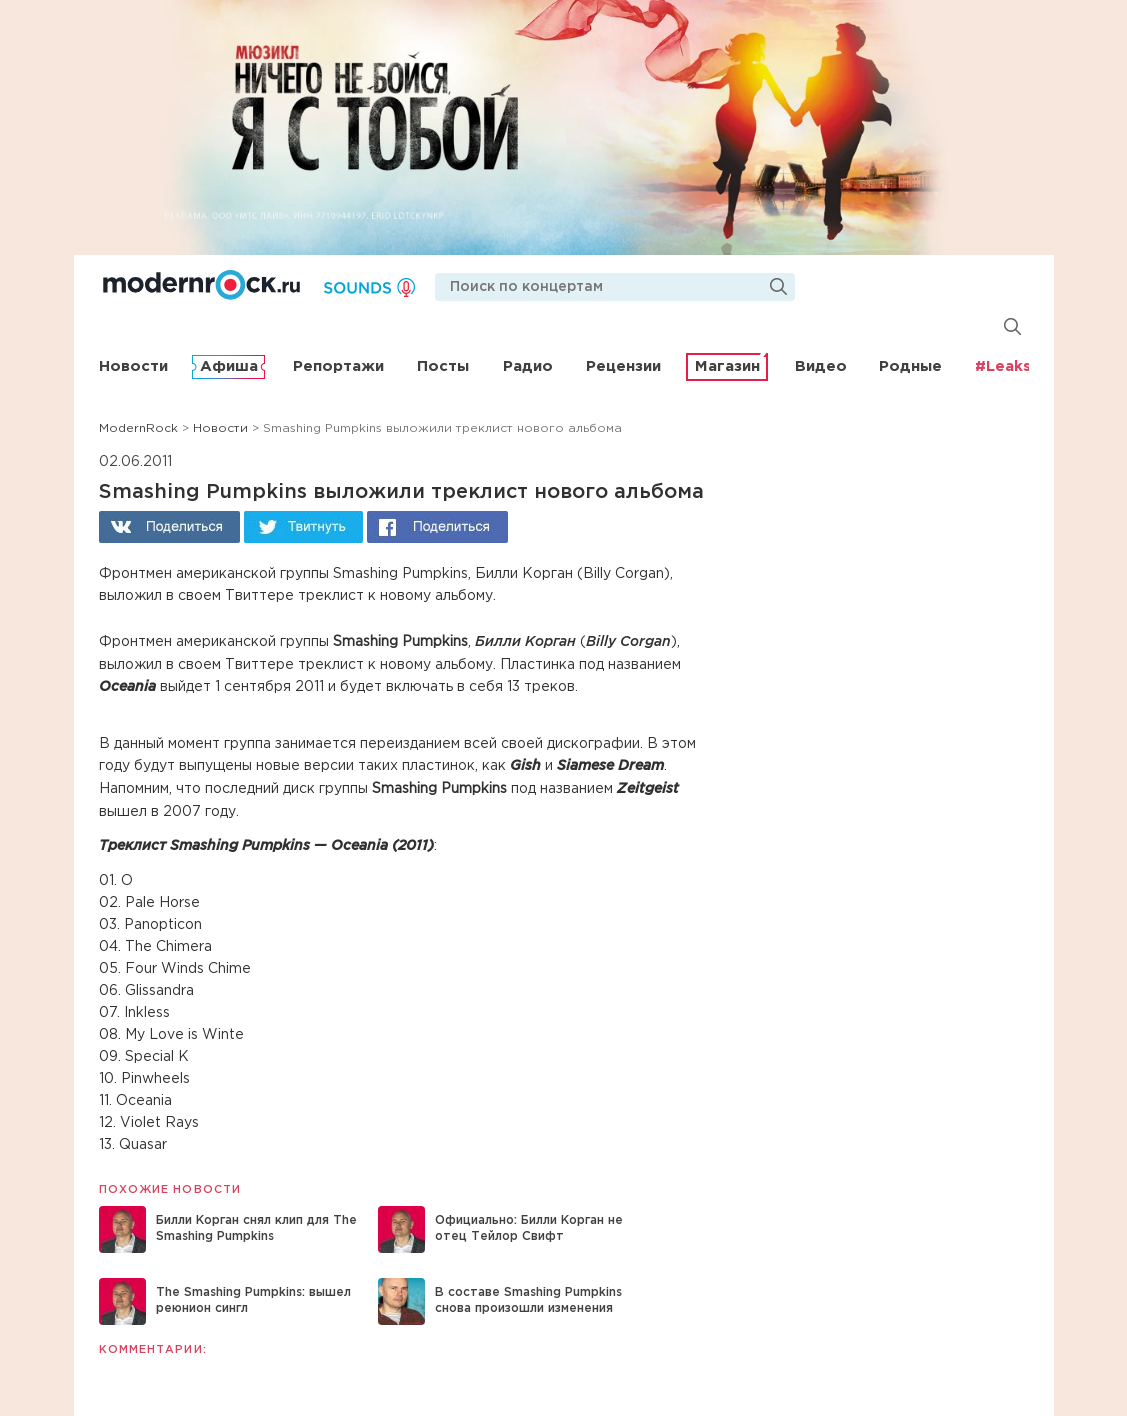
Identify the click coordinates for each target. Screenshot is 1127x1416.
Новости (133, 366)
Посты (443, 366)
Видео (821, 366)
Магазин (727, 366)
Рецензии (623, 366)
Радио (528, 366)
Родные (910, 366)
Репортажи (338, 366)
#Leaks (1003, 366)
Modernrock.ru (201, 285)
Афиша (229, 366)
